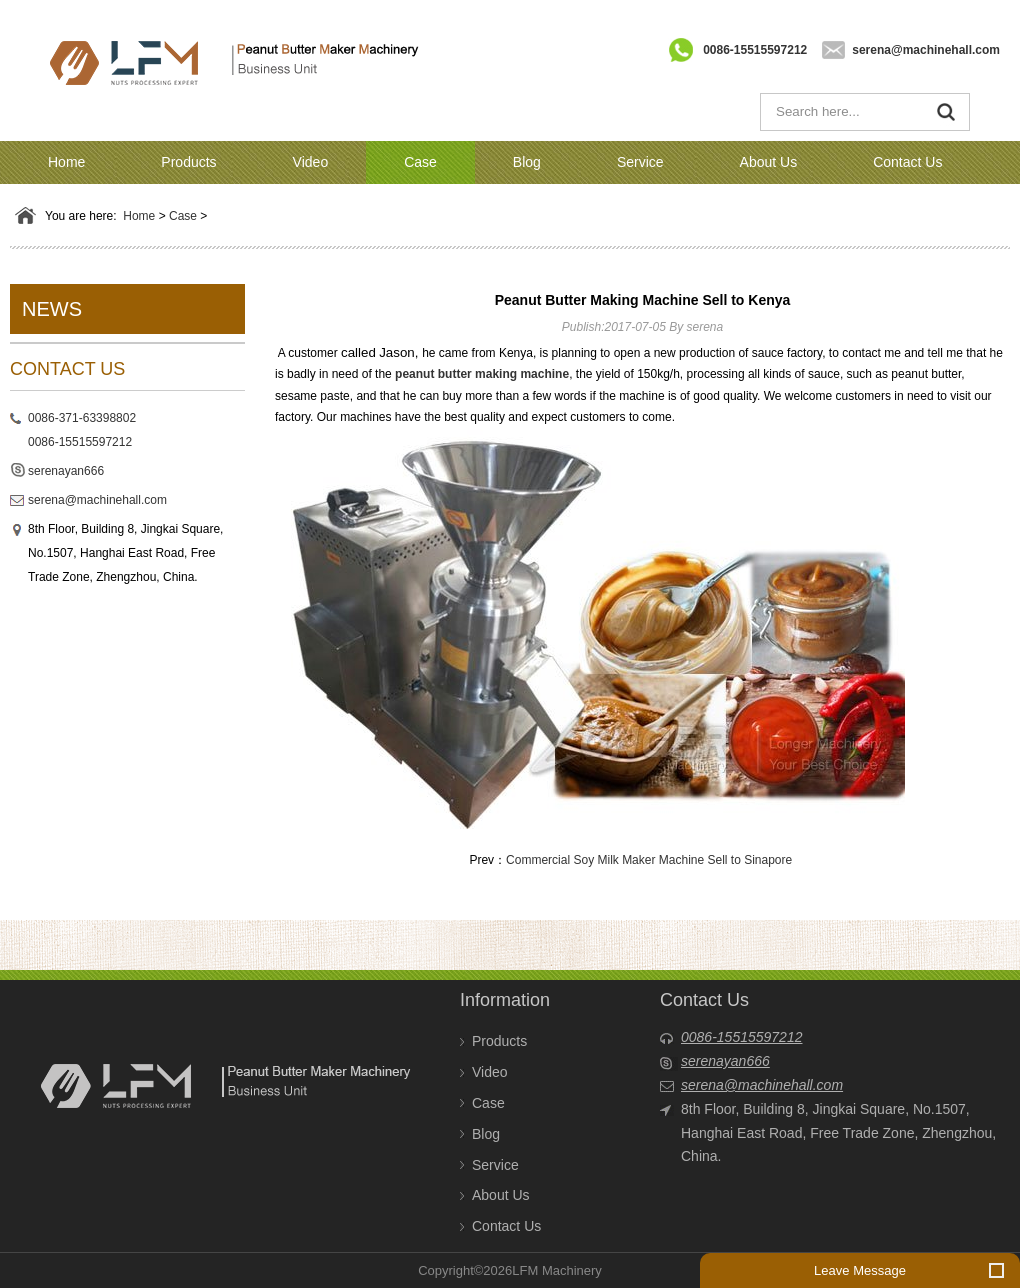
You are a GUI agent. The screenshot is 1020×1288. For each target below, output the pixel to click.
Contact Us (907, 162)
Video (311, 162)
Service (640, 162)
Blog (527, 162)
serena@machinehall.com (926, 50)
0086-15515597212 (755, 50)
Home (66, 162)
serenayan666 (66, 471)
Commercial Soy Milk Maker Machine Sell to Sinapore (649, 860)
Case (420, 162)
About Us (769, 162)
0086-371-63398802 (82, 418)
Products (188, 162)
